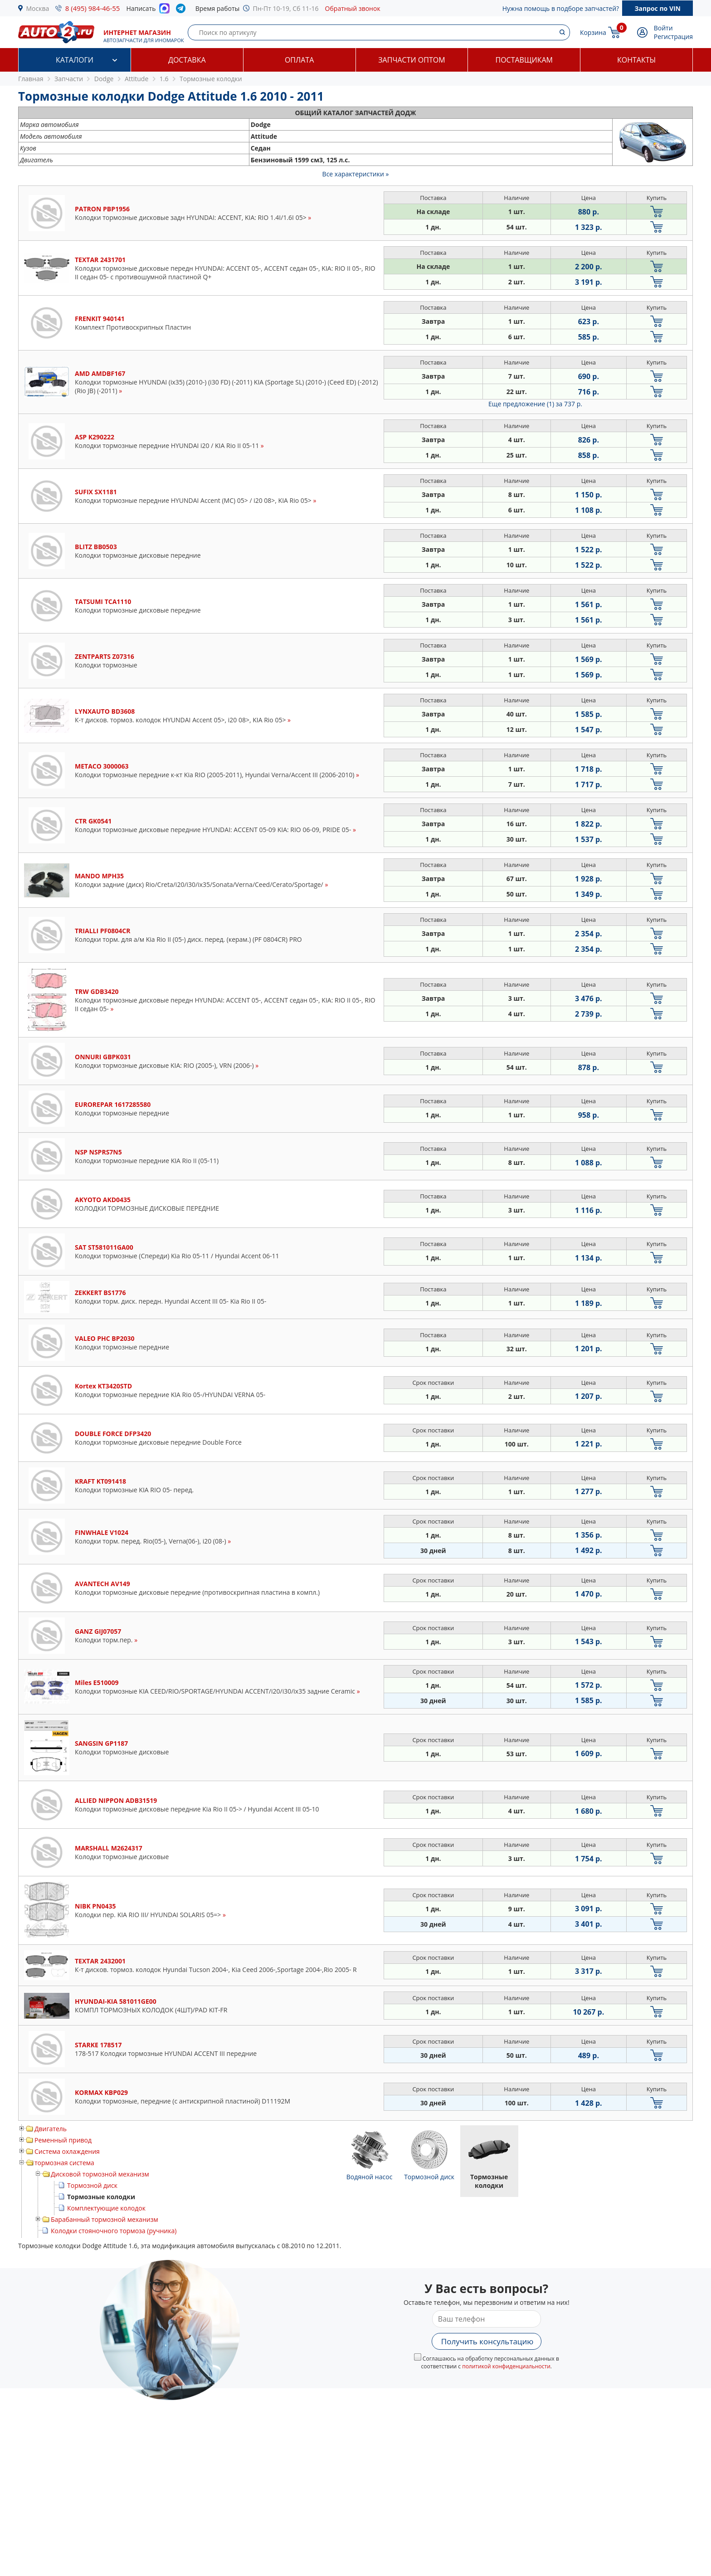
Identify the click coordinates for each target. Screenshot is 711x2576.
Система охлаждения (67, 2151)
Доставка (187, 60)
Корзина (593, 32)
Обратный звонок (352, 8)
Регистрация (673, 36)
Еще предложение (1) (535, 403)
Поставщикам (524, 60)
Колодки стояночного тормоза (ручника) (113, 2230)
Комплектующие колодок (106, 2208)
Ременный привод (63, 2140)
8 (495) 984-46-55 (92, 8)
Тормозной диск (92, 2185)
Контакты (636, 60)
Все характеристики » (355, 174)
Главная (31, 78)
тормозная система (64, 2162)
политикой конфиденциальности (506, 2366)
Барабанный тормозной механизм (104, 2219)
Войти (663, 28)
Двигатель (50, 2128)
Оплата (299, 60)
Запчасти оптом (411, 60)
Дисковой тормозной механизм (100, 2174)
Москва (37, 8)
